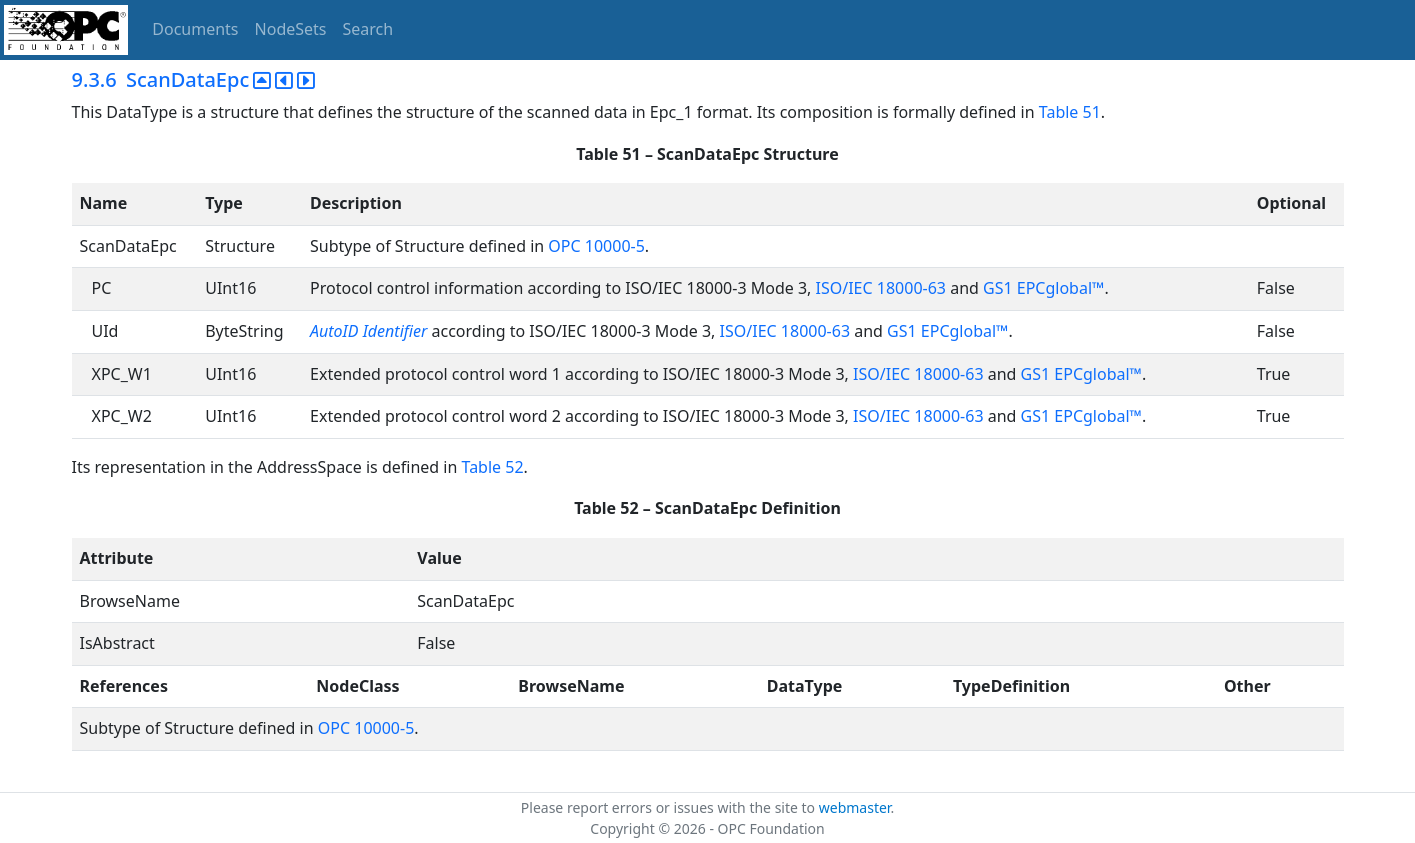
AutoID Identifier (368, 331)
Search (368, 29)
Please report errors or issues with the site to (670, 807)
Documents (195, 29)
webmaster (855, 807)
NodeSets (291, 29)
